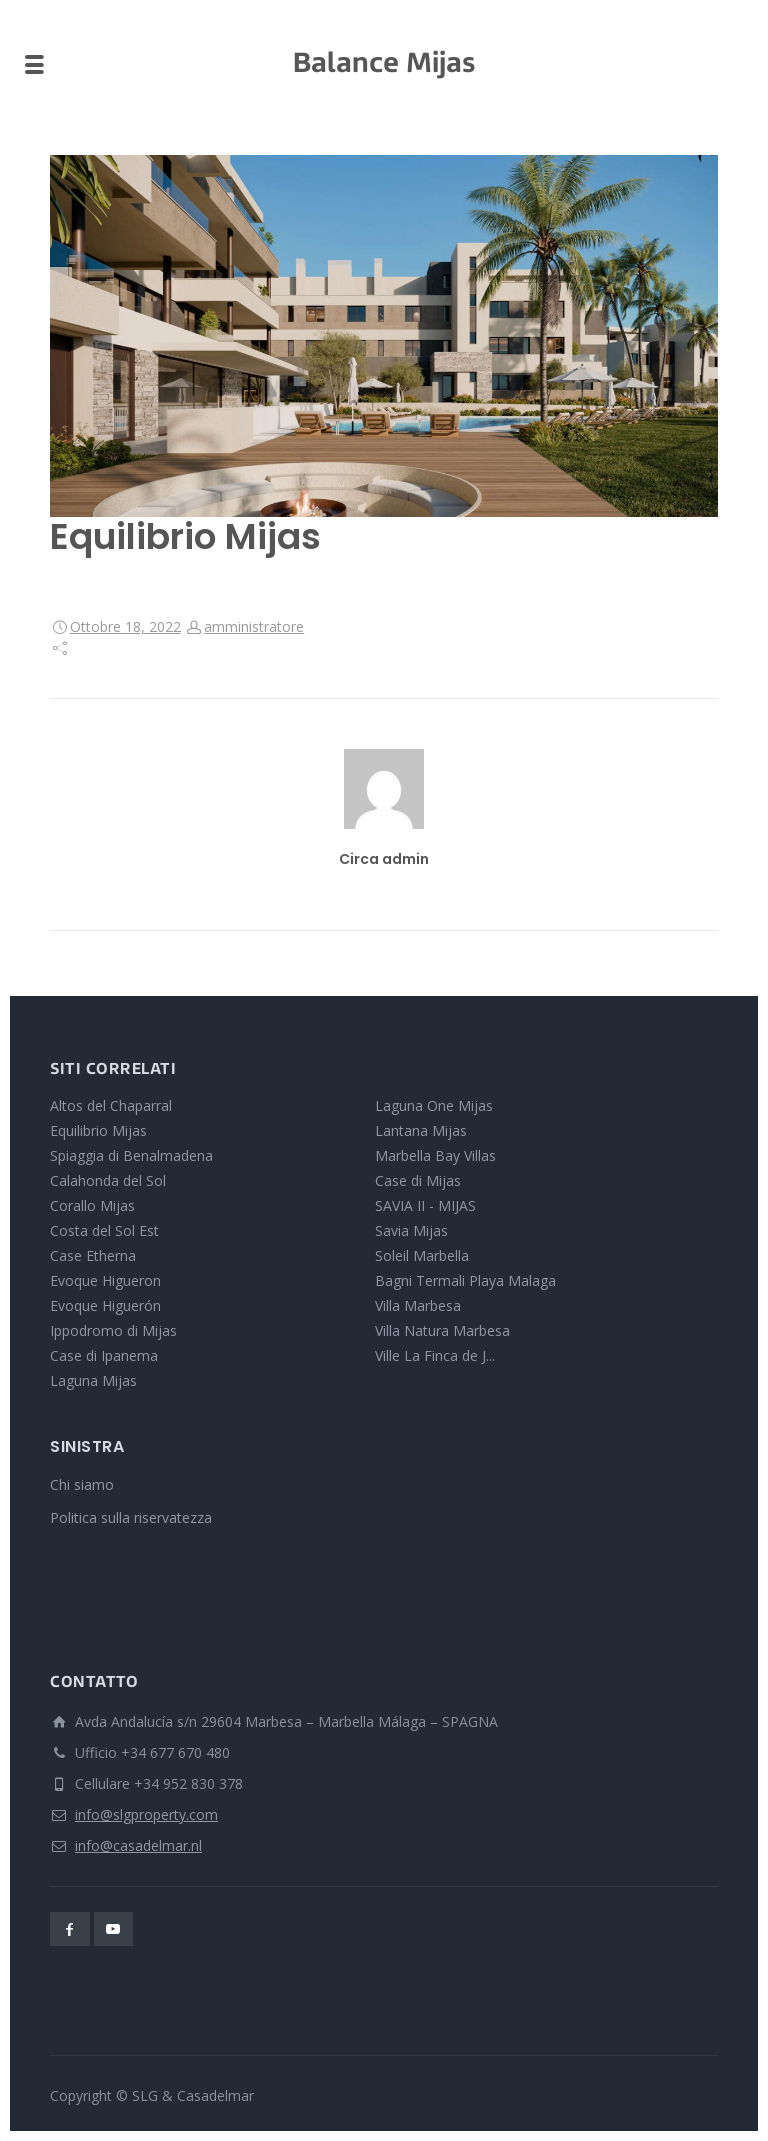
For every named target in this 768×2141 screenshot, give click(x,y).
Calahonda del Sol (108, 1180)
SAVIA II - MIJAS (425, 1205)
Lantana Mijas (421, 1130)
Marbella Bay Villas (435, 1155)
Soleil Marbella (422, 1255)
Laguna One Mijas (434, 1105)
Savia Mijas (411, 1230)
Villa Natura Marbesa (442, 1330)
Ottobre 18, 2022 (125, 626)
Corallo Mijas (92, 1205)
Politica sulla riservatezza (131, 1517)
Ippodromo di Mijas (113, 1330)
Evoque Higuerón (105, 1305)
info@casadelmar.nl (138, 1845)
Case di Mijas (418, 1180)
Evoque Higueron (105, 1280)
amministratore (254, 626)
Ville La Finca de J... (435, 1355)
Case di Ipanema (104, 1355)
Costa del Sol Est (104, 1230)
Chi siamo (82, 1484)
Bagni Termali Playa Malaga (465, 1280)
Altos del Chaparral (111, 1105)
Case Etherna (93, 1255)
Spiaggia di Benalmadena (131, 1155)
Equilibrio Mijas (98, 1130)
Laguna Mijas (93, 1380)
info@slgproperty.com (146, 1814)
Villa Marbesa (418, 1305)
